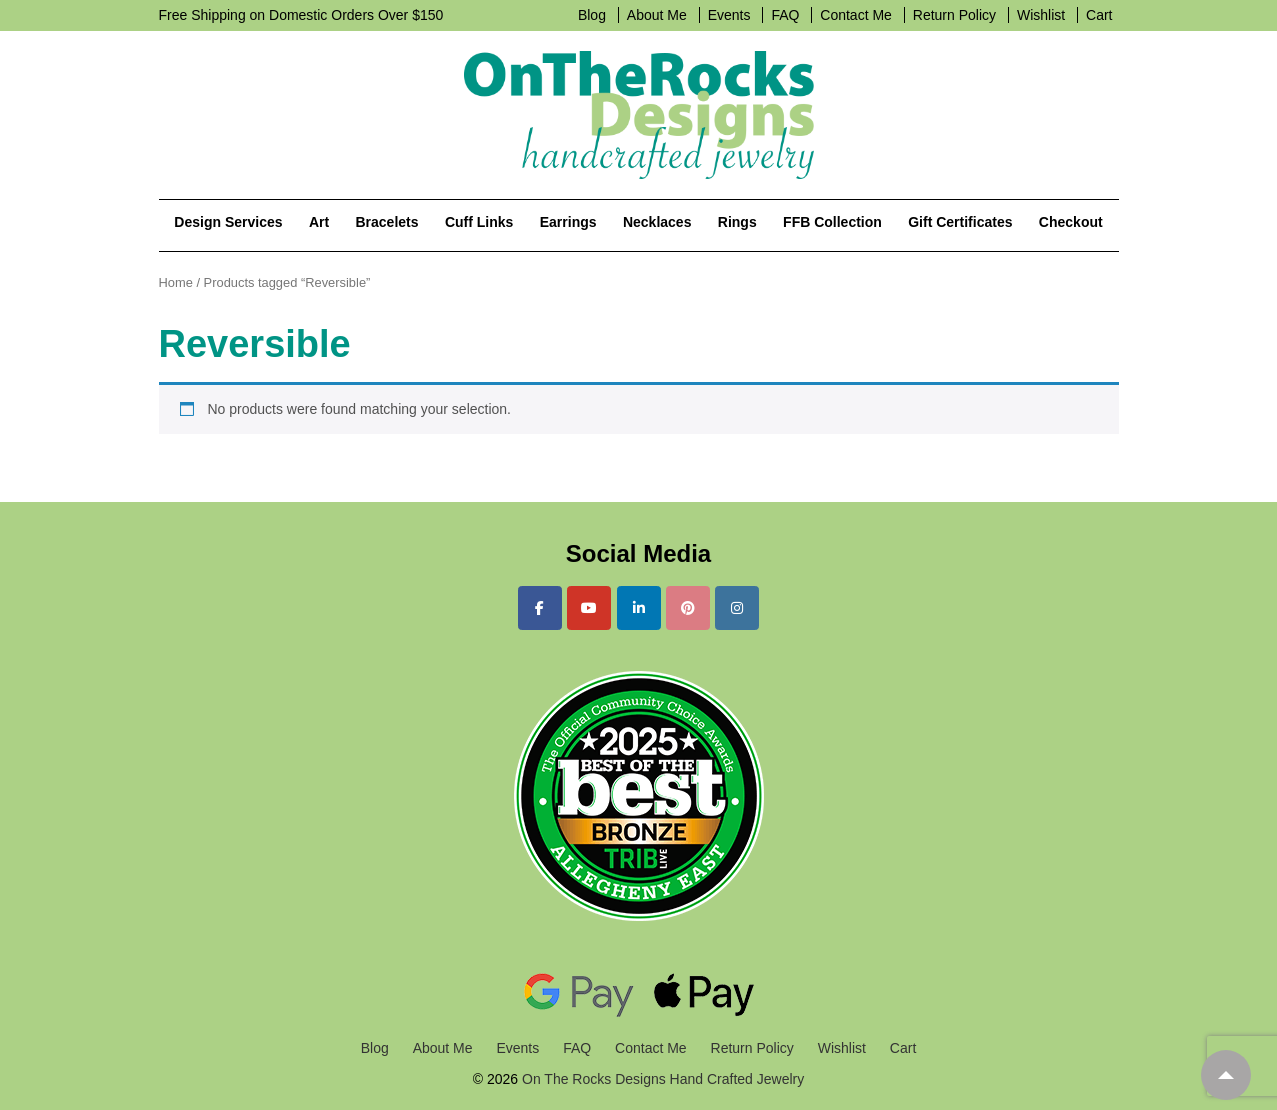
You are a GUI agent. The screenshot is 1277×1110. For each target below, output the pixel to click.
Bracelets (386, 222)
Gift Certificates (960, 222)
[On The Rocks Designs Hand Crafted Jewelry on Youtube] (589, 608)
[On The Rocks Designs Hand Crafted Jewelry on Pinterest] (688, 608)
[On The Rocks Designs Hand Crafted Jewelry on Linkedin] (639, 608)
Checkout (1071, 222)
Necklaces (657, 222)
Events (729, 15)
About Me (657, 15)
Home (176, 282)
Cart (1099, 15)
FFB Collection (832, 222)
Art (319, 222)
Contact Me (856, 15)
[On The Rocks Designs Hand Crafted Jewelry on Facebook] (540, 608)
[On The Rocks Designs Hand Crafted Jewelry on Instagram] (737, 608)
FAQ (785, 15)
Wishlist (1041, 15)
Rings (737, 222)
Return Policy (954, 15)
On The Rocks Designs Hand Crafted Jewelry (661, 1079)
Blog (592, 15)
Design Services (228, 222)
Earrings (568, 222)
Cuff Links (479, 222)
